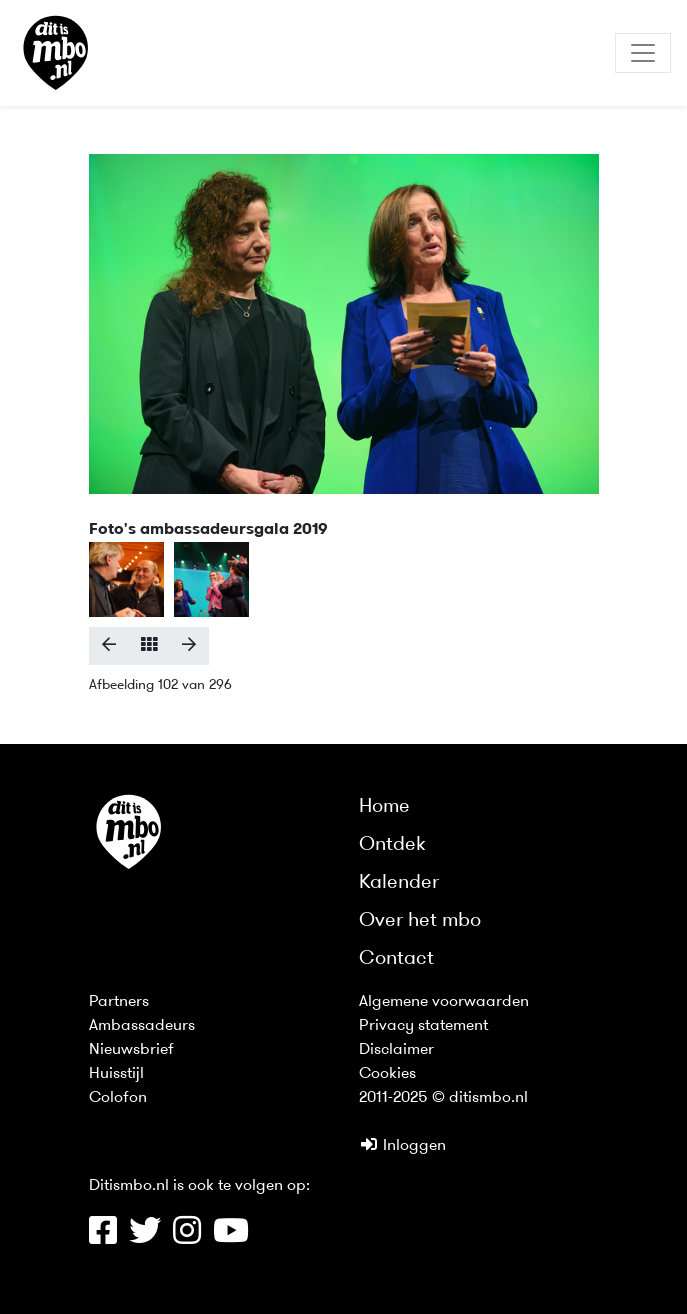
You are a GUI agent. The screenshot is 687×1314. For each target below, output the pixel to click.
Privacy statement (423, 1026)
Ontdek (392, 845)
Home (384, 807)
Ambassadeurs (142, 1026)
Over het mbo (420, 921)
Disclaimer (396, 1050)
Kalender (399, 883)
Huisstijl (116, 1074)
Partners (119, 1002)
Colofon (118, 1098)
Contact (396, 959)
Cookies (387, 1074)
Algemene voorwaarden (444, 1002)
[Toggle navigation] (643, 53)
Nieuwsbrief (131, 1050)
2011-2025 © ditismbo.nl (443, 1098)
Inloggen (402, 1146)
